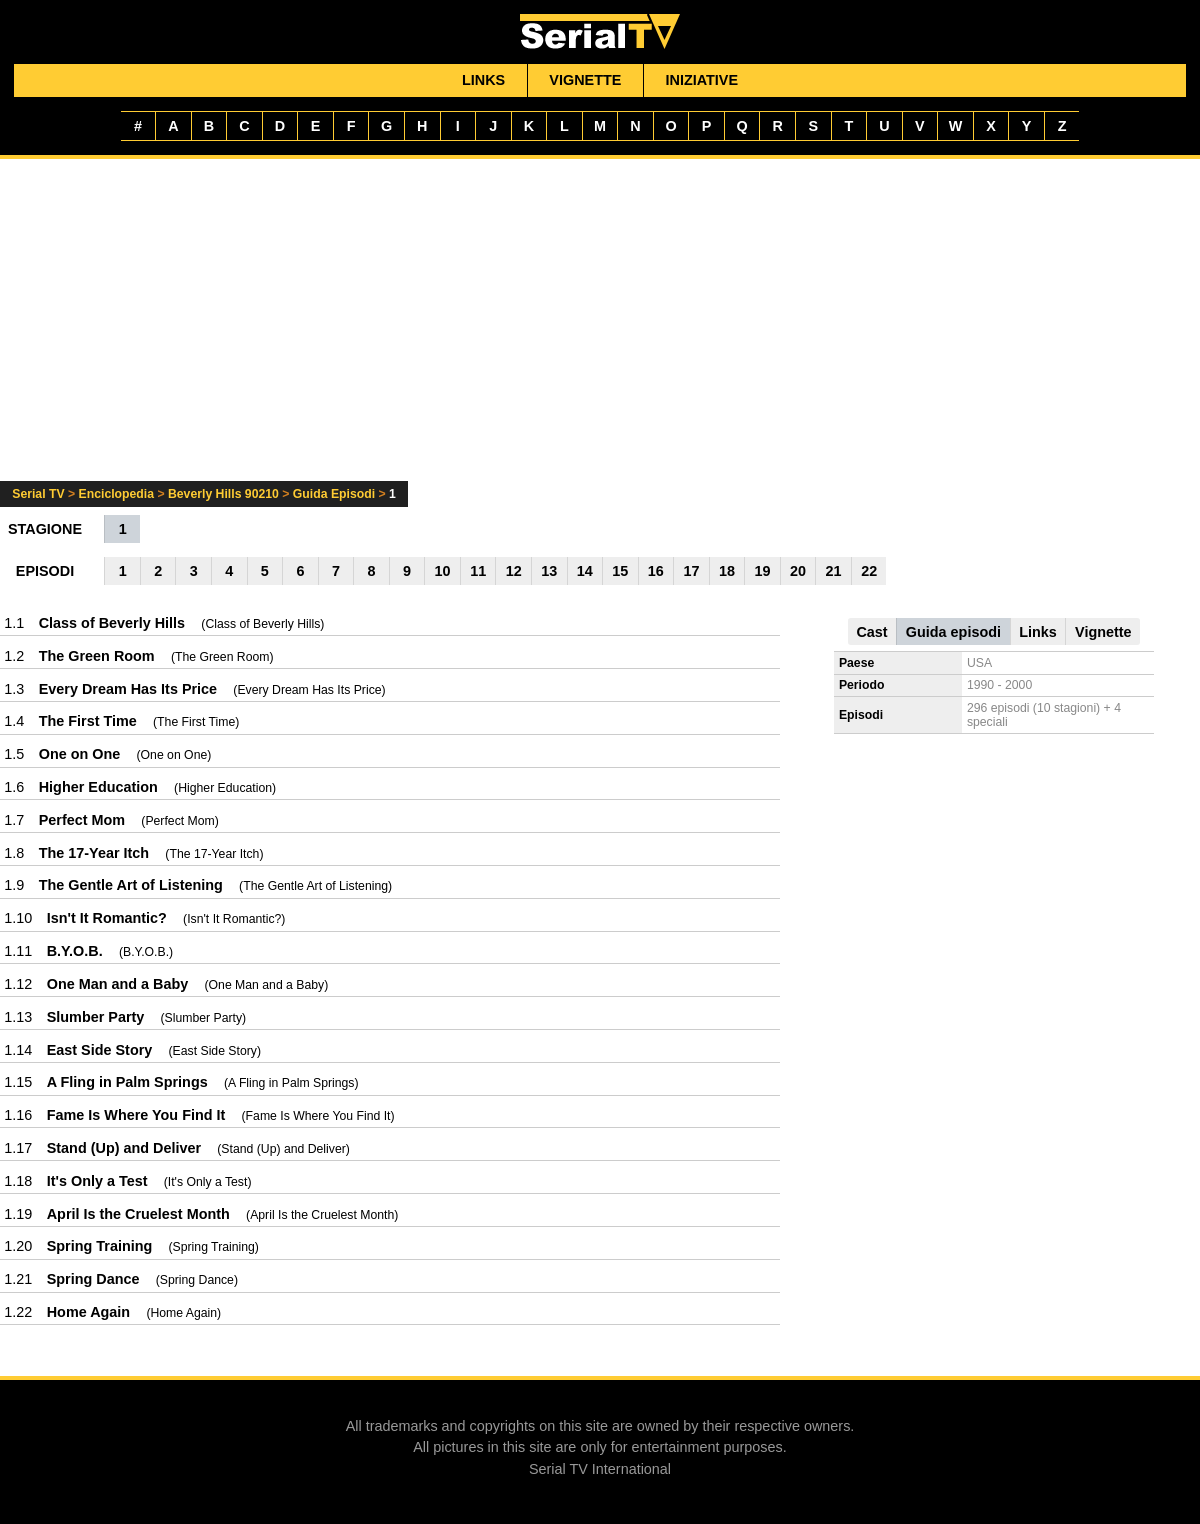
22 (869, 571)
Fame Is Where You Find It (136, 1115)
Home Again (88, 1312)
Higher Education (98, 787)
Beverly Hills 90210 (223, 494)
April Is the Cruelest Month (138, 1214)
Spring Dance (93, 1279)
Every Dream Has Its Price (128, 689)
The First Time (88, 721)
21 (834, 571)
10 (443, 571)
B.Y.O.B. (75, 951)
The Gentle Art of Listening (131, 885)
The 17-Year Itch (94, 853)
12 (514, 571)
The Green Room (97, 656)
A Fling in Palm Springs (127, 1082)
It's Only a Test (97, 1181)
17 (691, 571)
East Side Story (100, 1050)
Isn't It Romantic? (107, 918)
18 (727, 571)
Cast (871, 632)
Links (483, 80)
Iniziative (702, 80)
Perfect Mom (82, 820)
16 (656, 571)
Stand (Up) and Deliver (124, 1148)
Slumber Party (96, 1017)
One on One (80, 754)
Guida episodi (953, 632)
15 (620, 571)
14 (585, 571)
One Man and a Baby (118, 984)
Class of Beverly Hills (112, 623)
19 (763, 571)
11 (478, 571)
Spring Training (100, 1246)
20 (798, 571)
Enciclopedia (116, 494)
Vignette (585, 80)
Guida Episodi (334, 494)
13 (549, 571)
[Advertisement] (600, 332)
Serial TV (38, 494)
